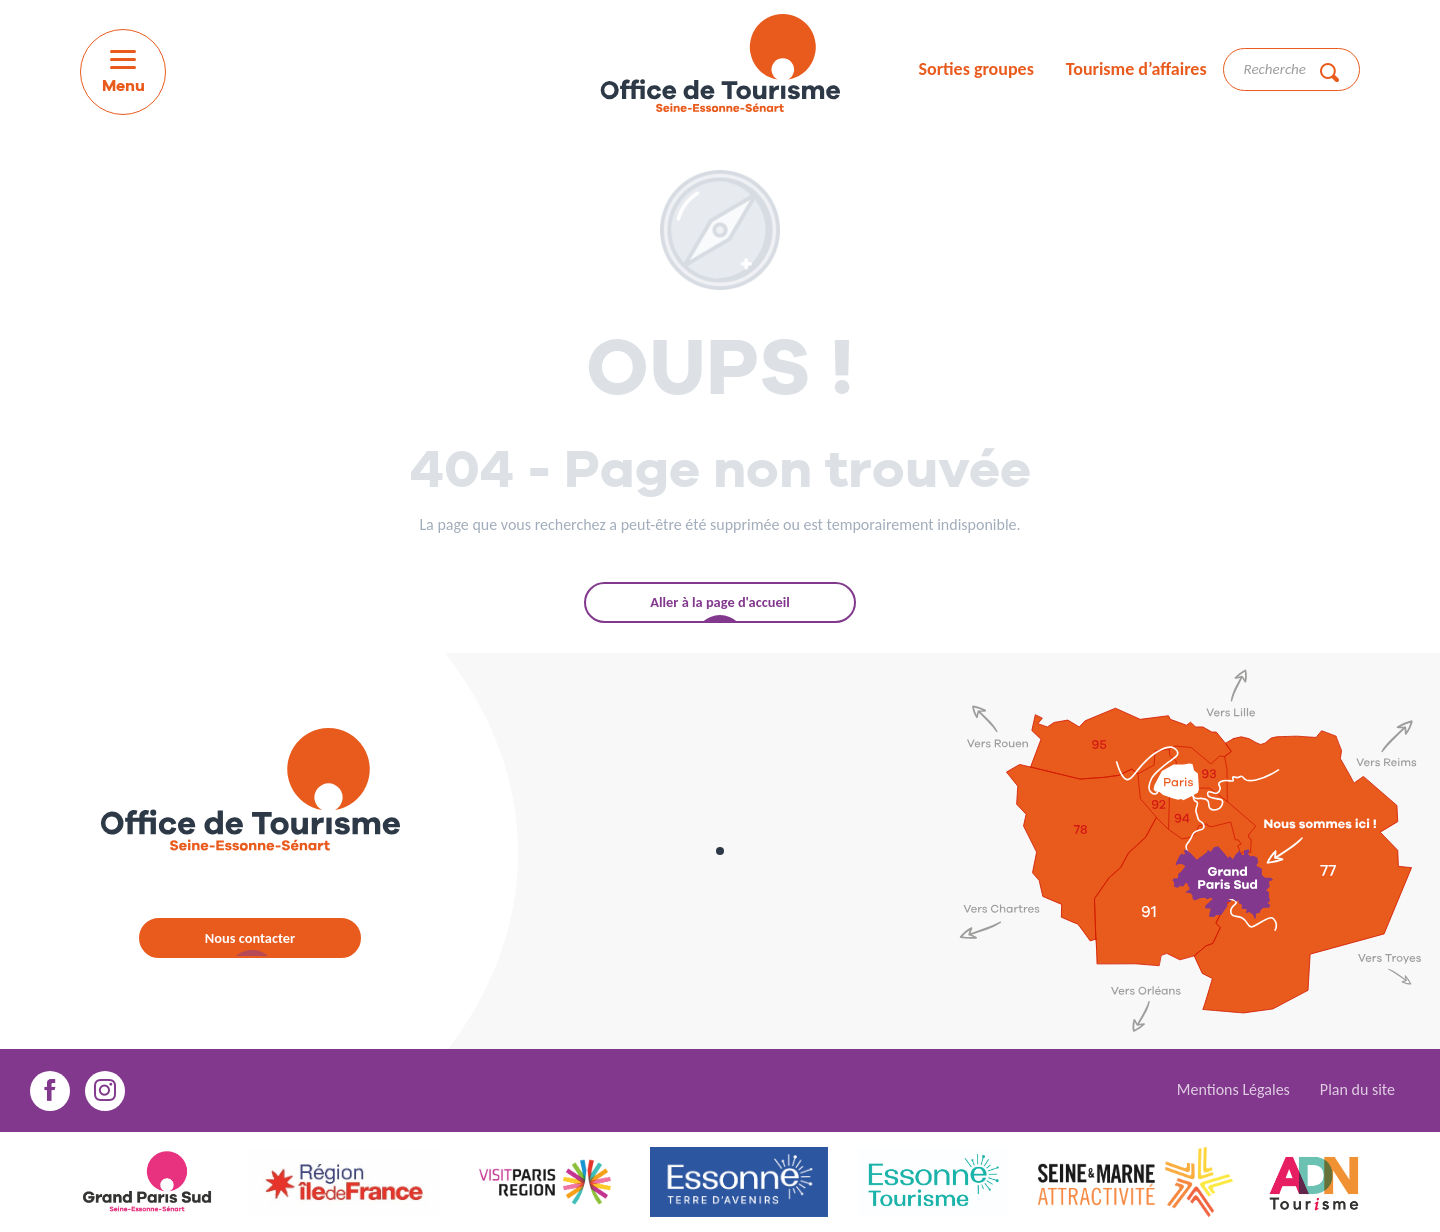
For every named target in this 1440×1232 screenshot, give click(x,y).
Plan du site (1357, 1089)
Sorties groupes (975, 69)
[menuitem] (720, 66)
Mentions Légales (1233, 1089)
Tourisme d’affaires (1136, 69)
